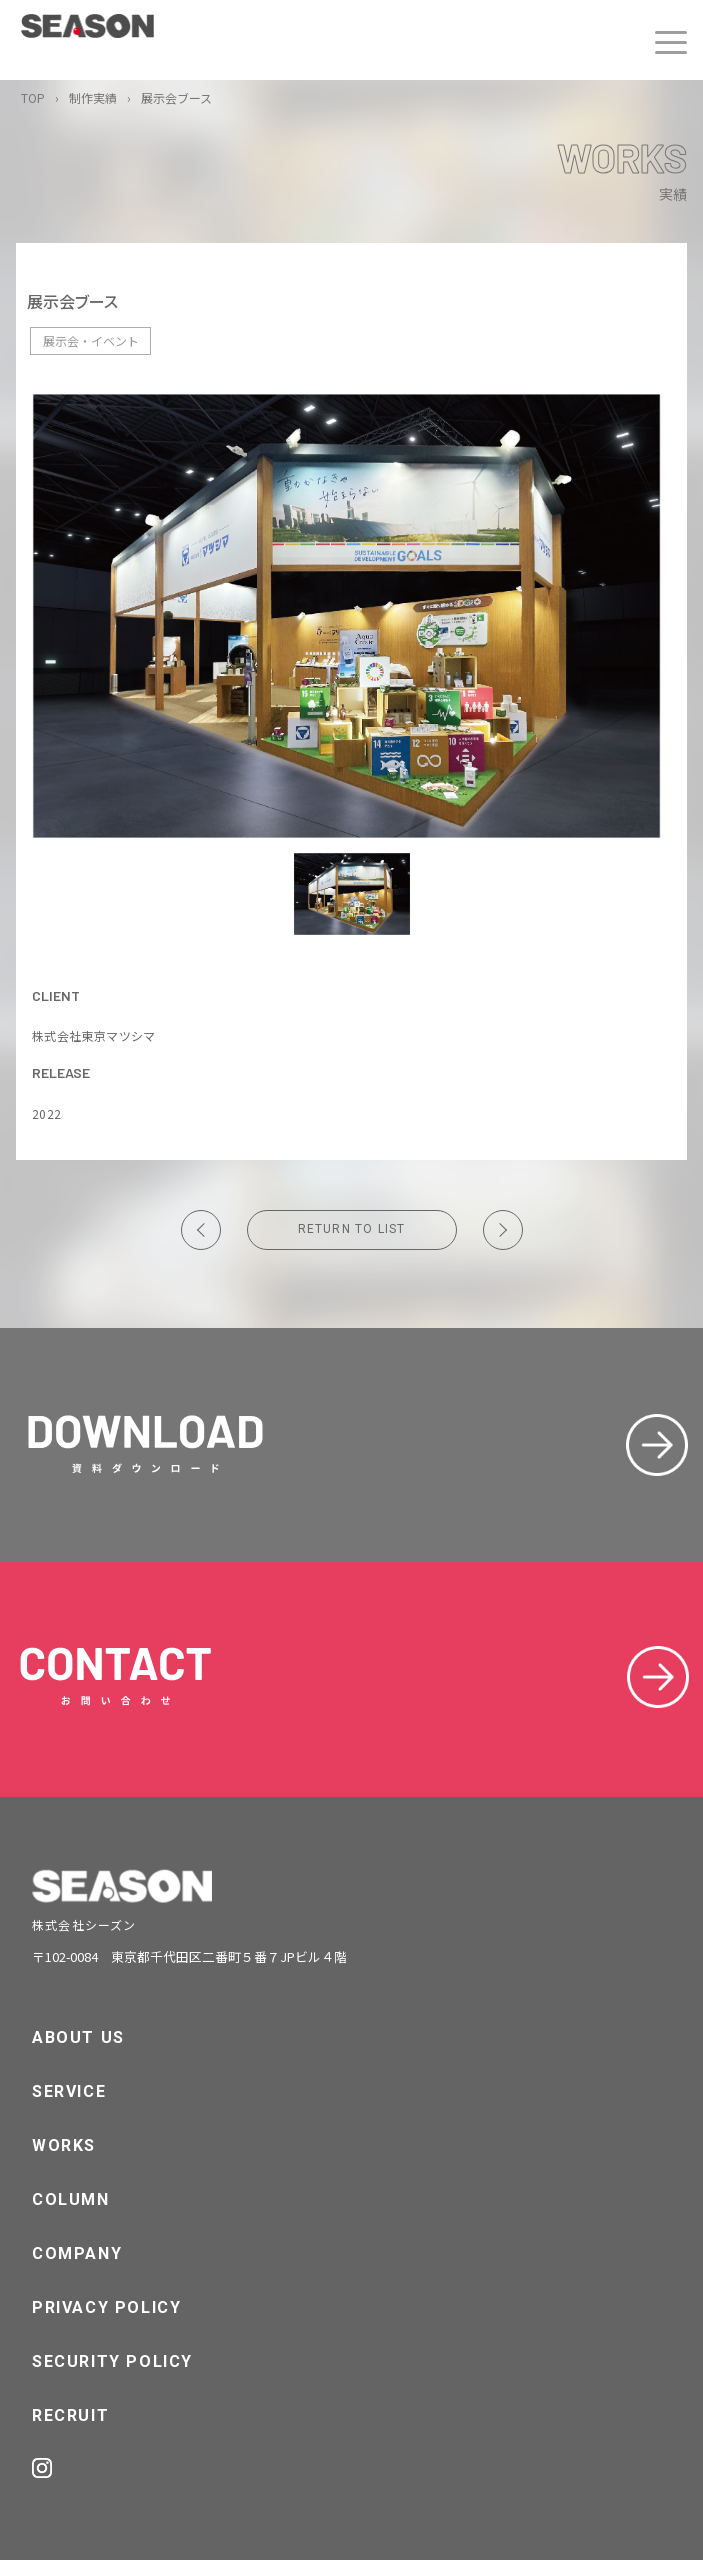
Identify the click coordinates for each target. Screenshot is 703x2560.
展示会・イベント (91, 340)
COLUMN (71, 2199)
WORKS (64, 2145)
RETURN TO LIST (352, 1229)
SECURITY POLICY (112, 2361)
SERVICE (69, 2091)
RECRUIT (70, 2415)
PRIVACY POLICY (106, 2307)
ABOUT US (78, 2037)
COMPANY (77, 2253)
